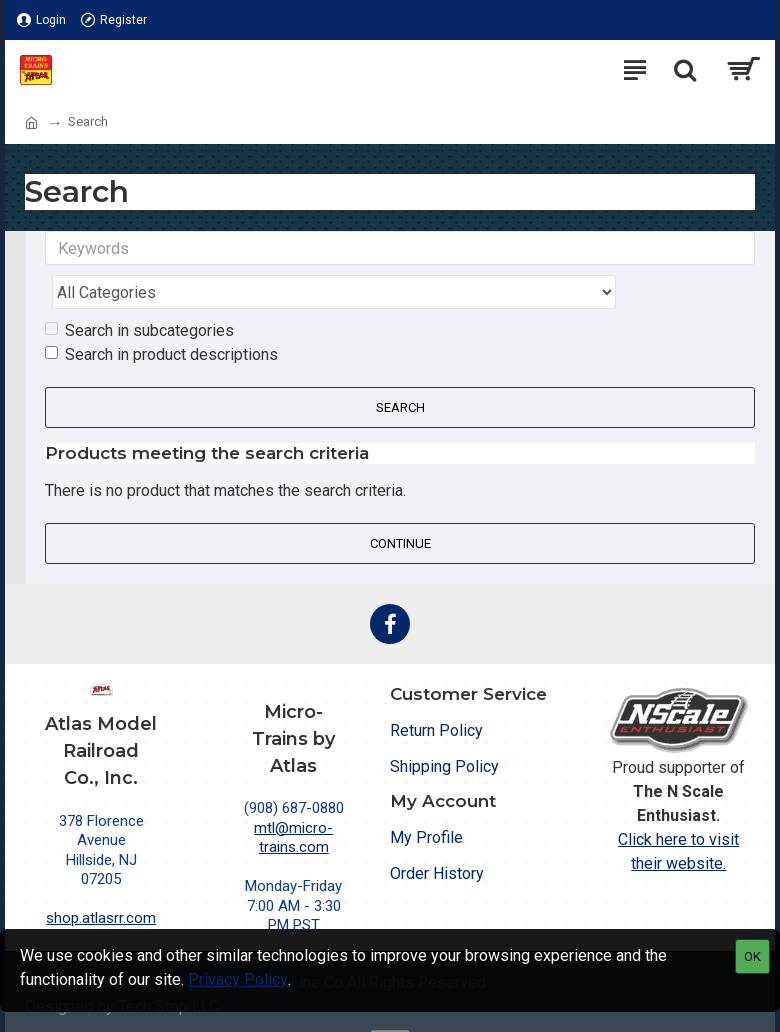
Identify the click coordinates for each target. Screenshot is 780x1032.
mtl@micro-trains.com (293, 797)
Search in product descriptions (161, 314)
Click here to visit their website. (678, 810)
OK (752, 956)
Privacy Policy (238, 979)
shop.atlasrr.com (101, 878)
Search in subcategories (139, 290)
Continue (400, 502)
